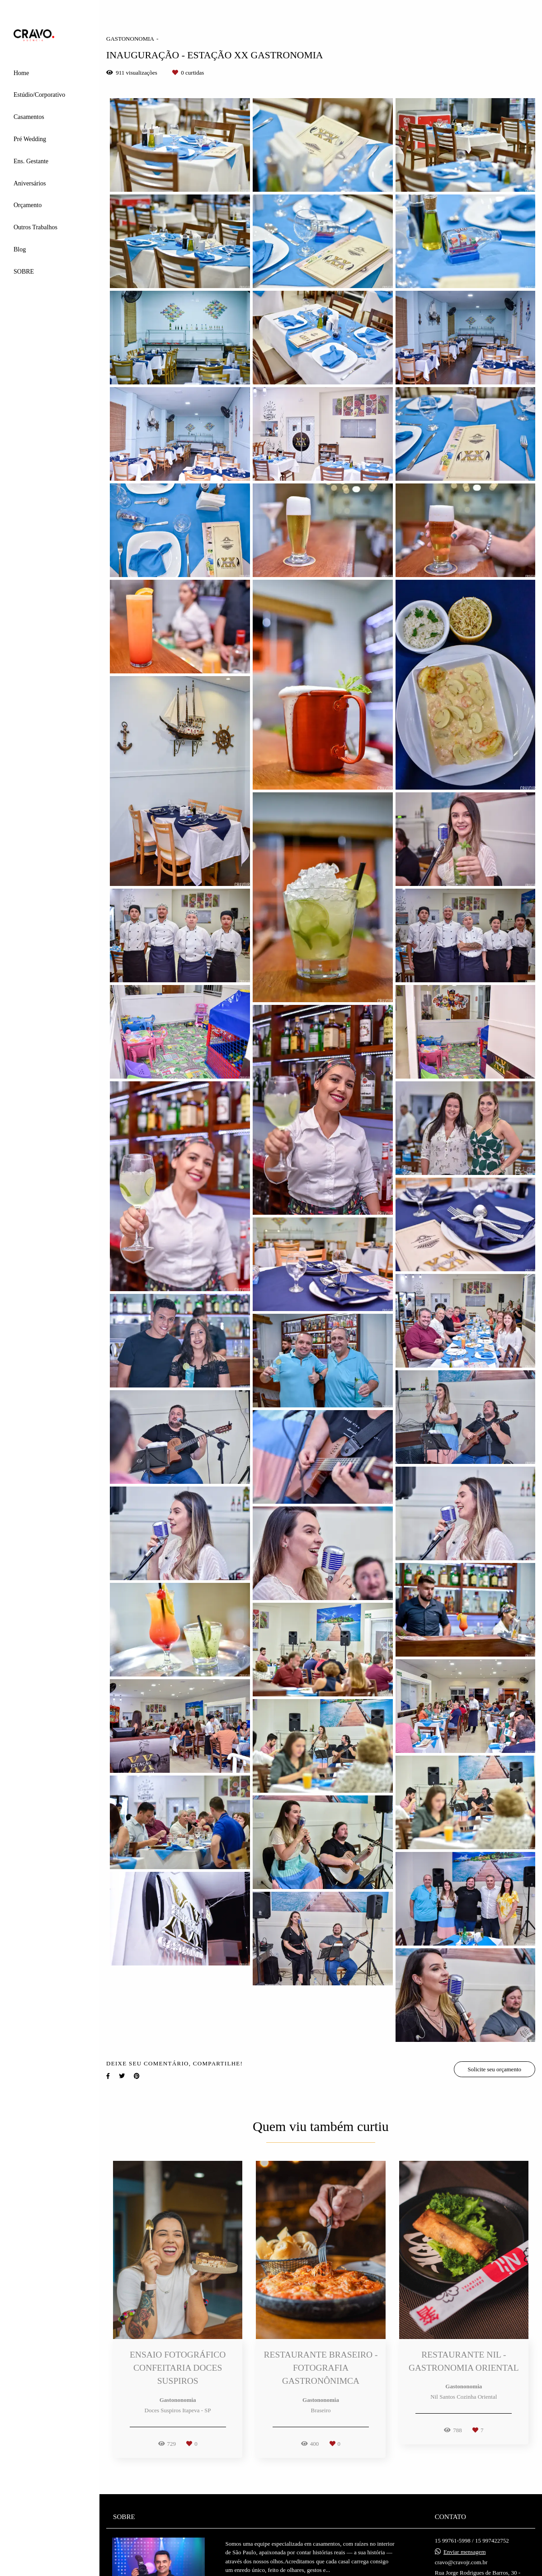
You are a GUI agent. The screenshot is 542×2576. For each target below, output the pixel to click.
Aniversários (30, 183)
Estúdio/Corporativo (39, 94)
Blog (20, 249)
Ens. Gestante (31, 161)
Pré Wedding (30, 139)
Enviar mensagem (464, 2552)
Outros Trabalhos (35, 227)
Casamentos (29, 117)
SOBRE (24, 271)
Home (21, 73)
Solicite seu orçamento (494, 2069)
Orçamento (28, 205)
